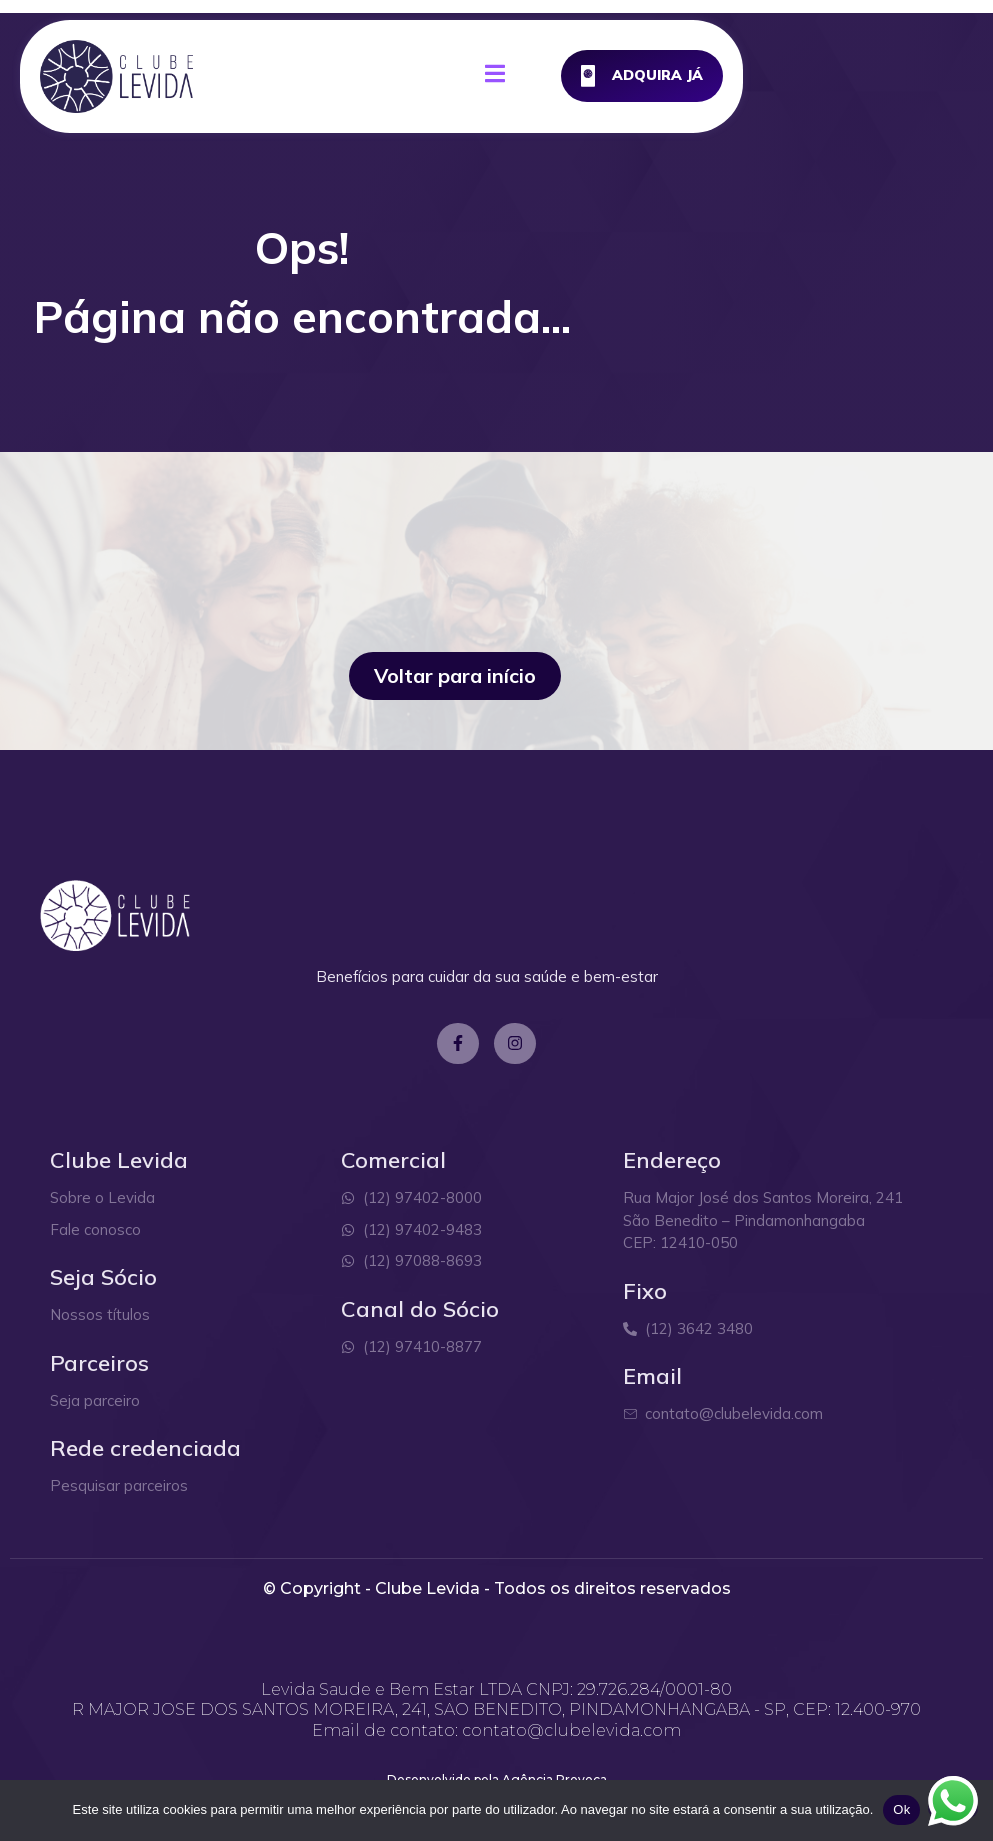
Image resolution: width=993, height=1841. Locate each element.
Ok (901, 1809)
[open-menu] (658, 77)
